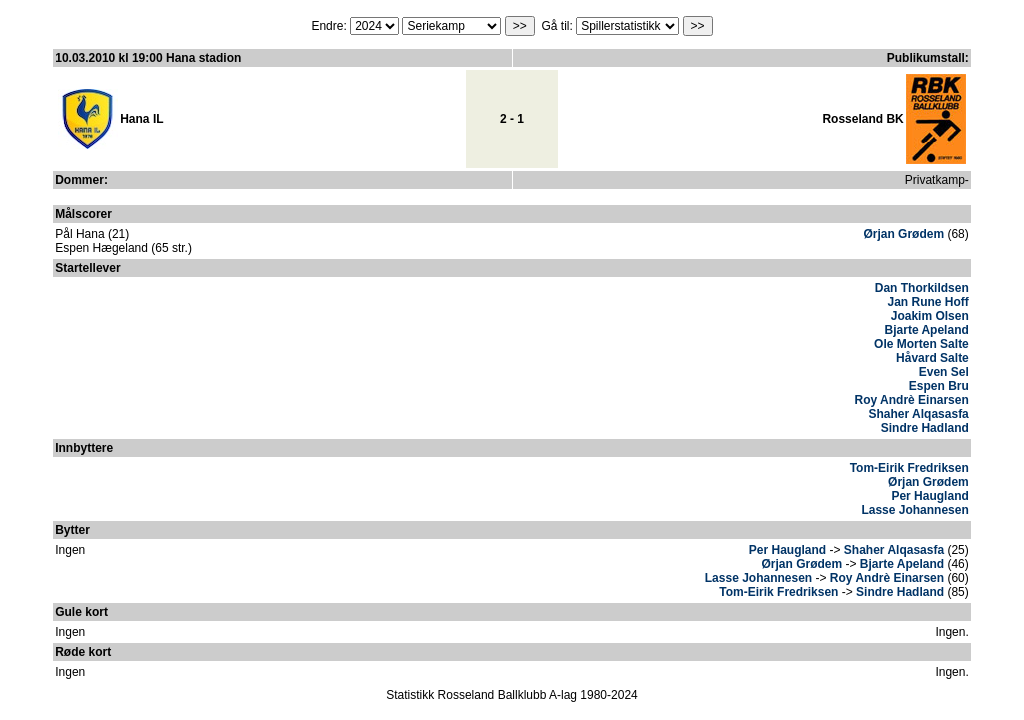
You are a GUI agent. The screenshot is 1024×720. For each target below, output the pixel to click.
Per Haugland (929, 496)
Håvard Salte (932, 358)
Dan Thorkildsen (922, 288)
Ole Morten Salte (921, 344)
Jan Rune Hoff (927, 302)
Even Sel (944, 372)
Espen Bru (939, 386)
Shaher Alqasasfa (919, 414)
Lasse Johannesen (914, 510)
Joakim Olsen (930, 316)
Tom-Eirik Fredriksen (909, 468)
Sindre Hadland (925, 428)
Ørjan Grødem (903, 234)
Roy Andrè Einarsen (912, 400)
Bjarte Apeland (927, 330)
